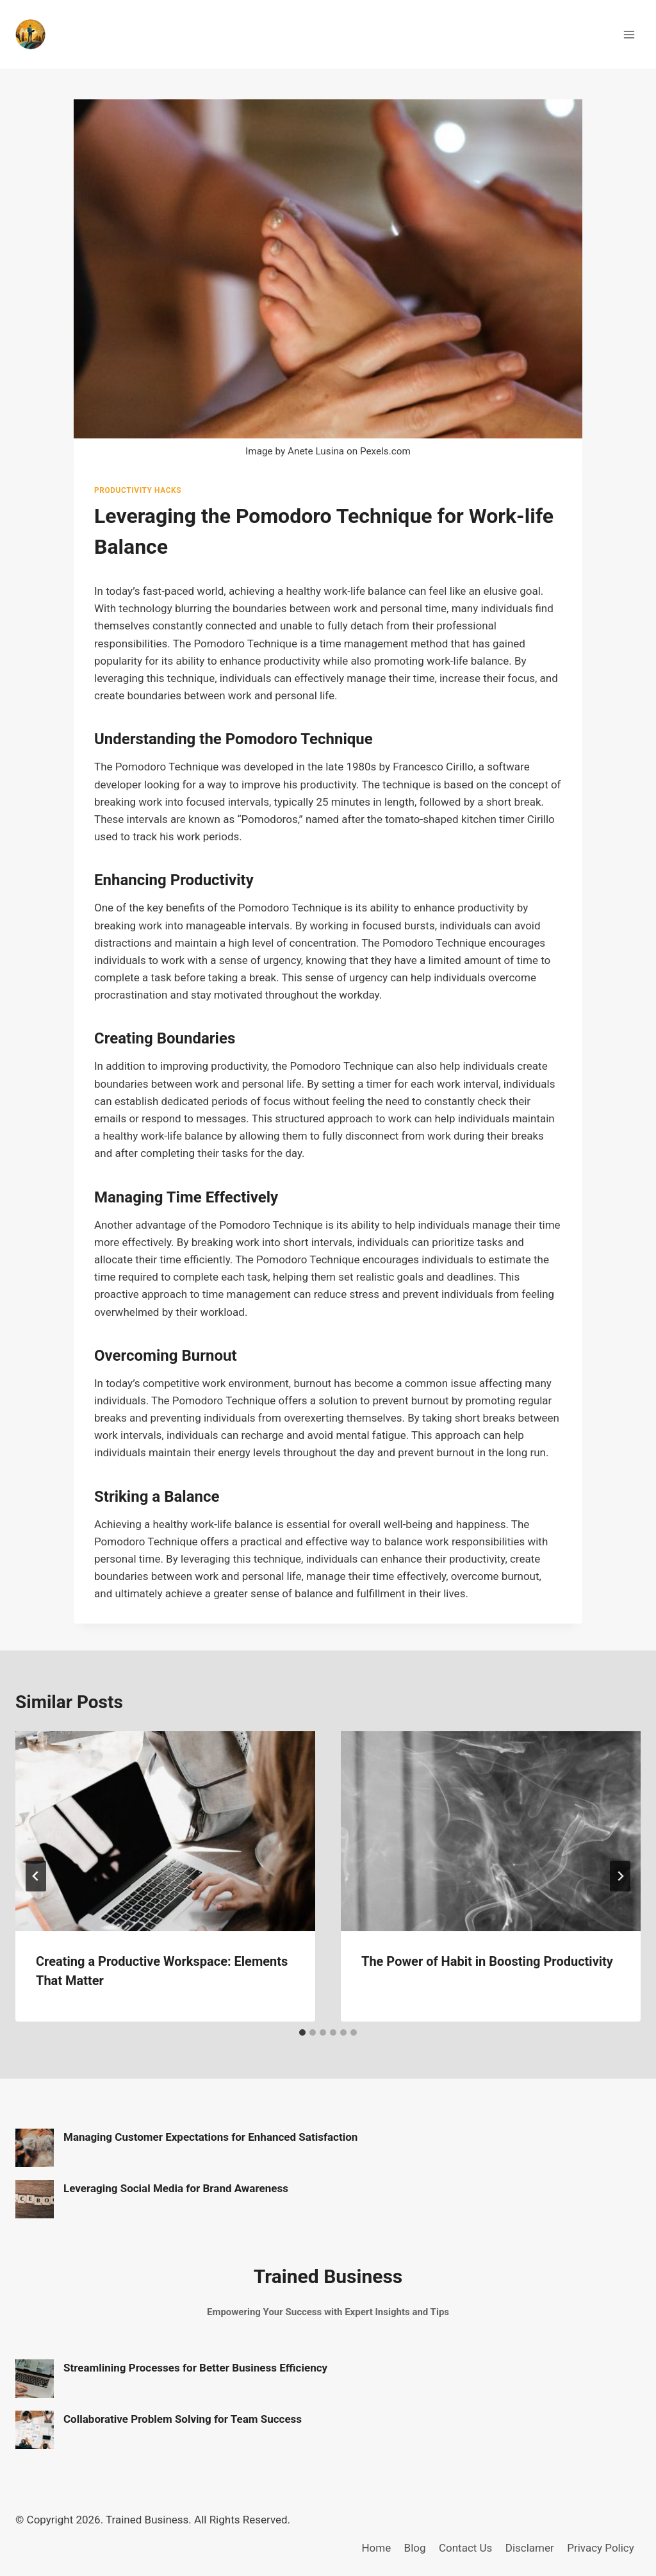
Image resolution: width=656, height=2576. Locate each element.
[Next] (620, 1876)
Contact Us (465, 2547)
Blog (415, 2547)
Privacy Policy (600, 2547)
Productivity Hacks (137, 490)
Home (376, 2547)
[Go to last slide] (36, 1876)
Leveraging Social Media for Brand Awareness (175, 2188)
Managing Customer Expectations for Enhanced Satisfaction (210, 2137)
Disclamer (529, 2547)
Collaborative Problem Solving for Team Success (182, 2419)
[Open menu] (629, 34)
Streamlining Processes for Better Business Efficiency (195, 2367)
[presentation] (165, 1831)
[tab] (302, 2032)
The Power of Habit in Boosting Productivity (487, 1961)
